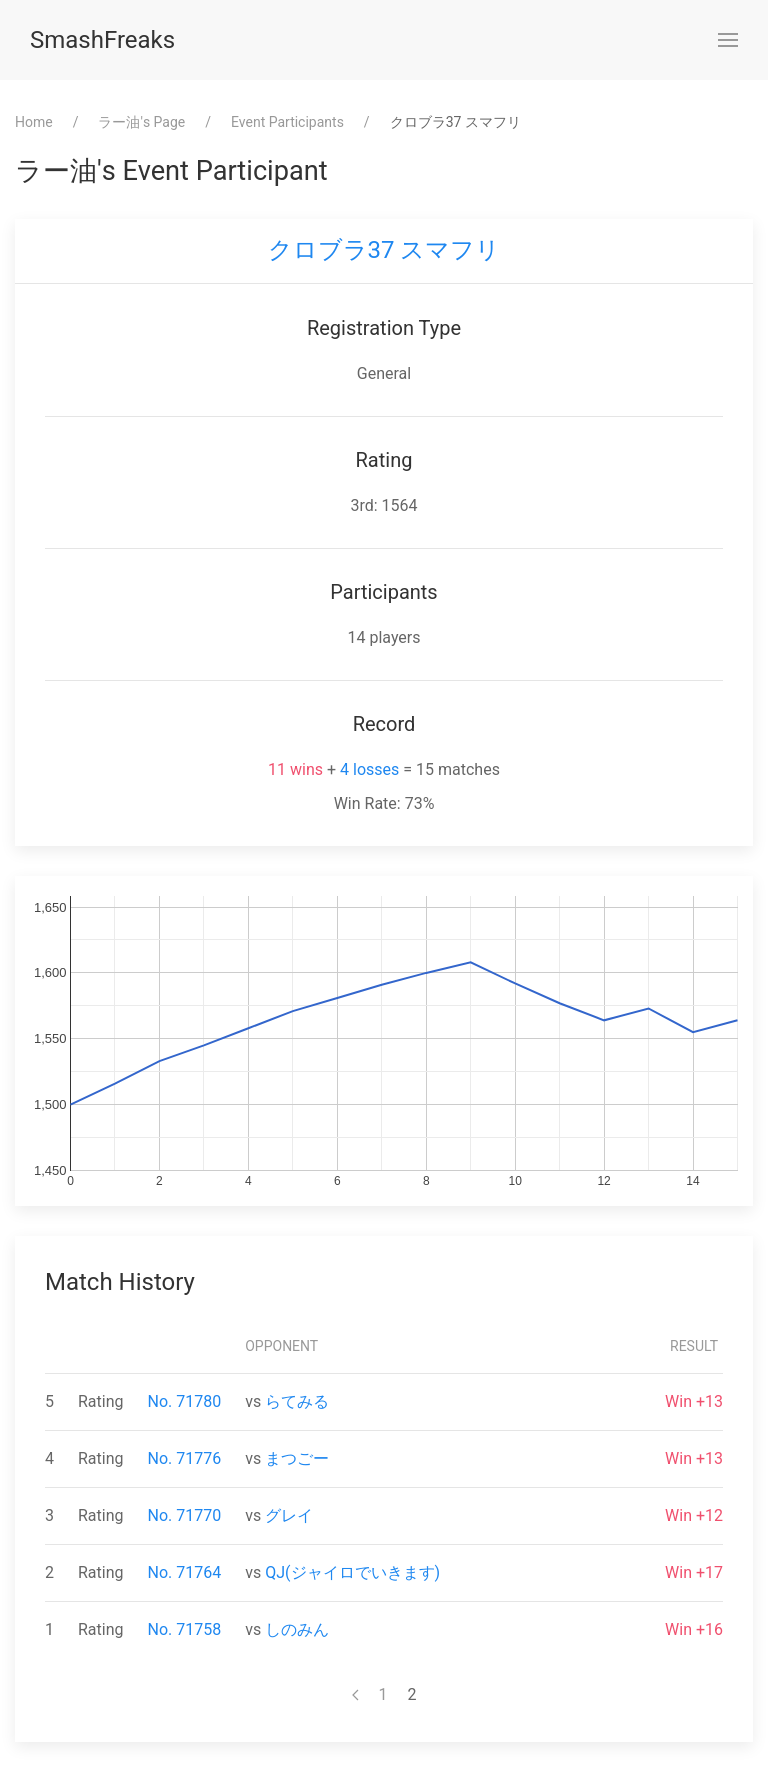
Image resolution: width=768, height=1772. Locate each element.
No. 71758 (185, 1629)
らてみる (297, 1401)
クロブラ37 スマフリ (384, 250)
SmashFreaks (102, 40)
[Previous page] (355, 1695)
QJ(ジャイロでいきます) (352, 1572)
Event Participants (287, 122)
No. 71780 (185, 1401)
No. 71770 (185, 1515)
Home (34, 122)
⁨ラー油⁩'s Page (141, 122)
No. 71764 (185, 1572)
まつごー (297, 1458)
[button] (728, 40)
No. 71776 (185, 1458)
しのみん (297, 1629)
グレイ (289, 1515)
